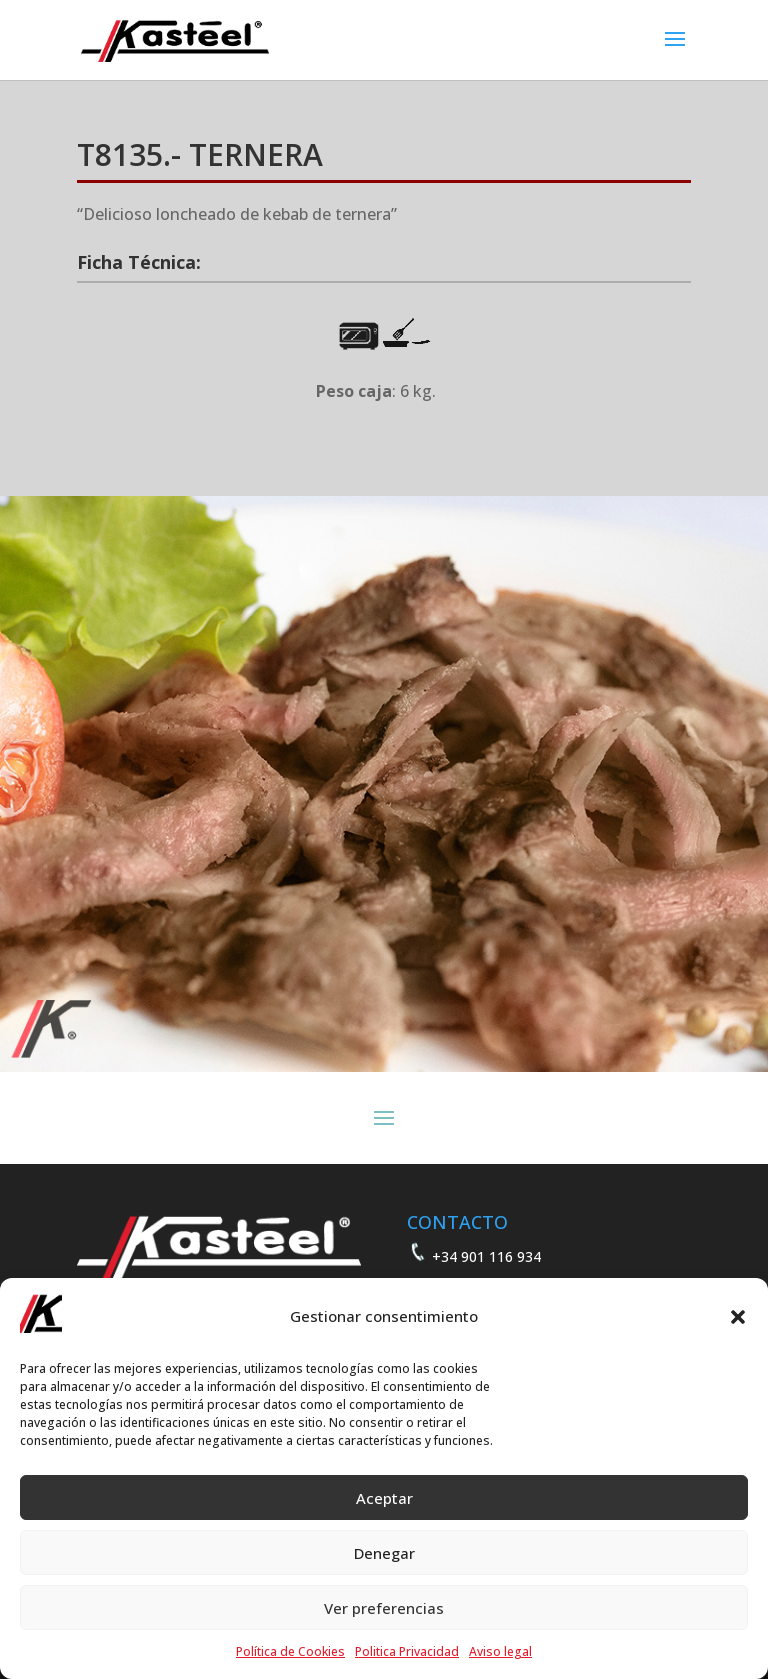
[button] (738, 1317)
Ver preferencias (384, 1608)
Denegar (384, 1553)
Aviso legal (500, 1651)
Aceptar (384, 1498)
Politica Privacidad (407, 1651)
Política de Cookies (290, 1651)
